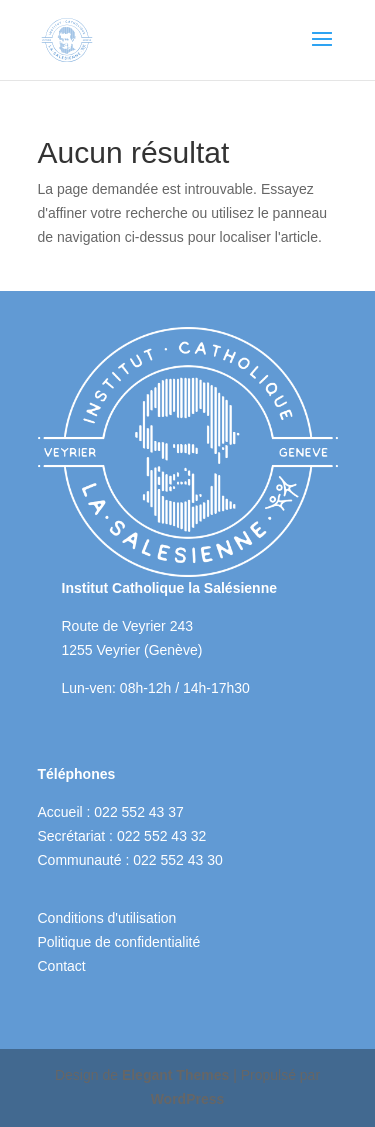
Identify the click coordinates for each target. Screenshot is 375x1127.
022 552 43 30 (178, 860)
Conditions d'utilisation (107, 918)
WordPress (188, 1099)
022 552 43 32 (162, 836)
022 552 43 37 (139, 812)
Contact (62, 966)
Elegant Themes (175, 1075)
